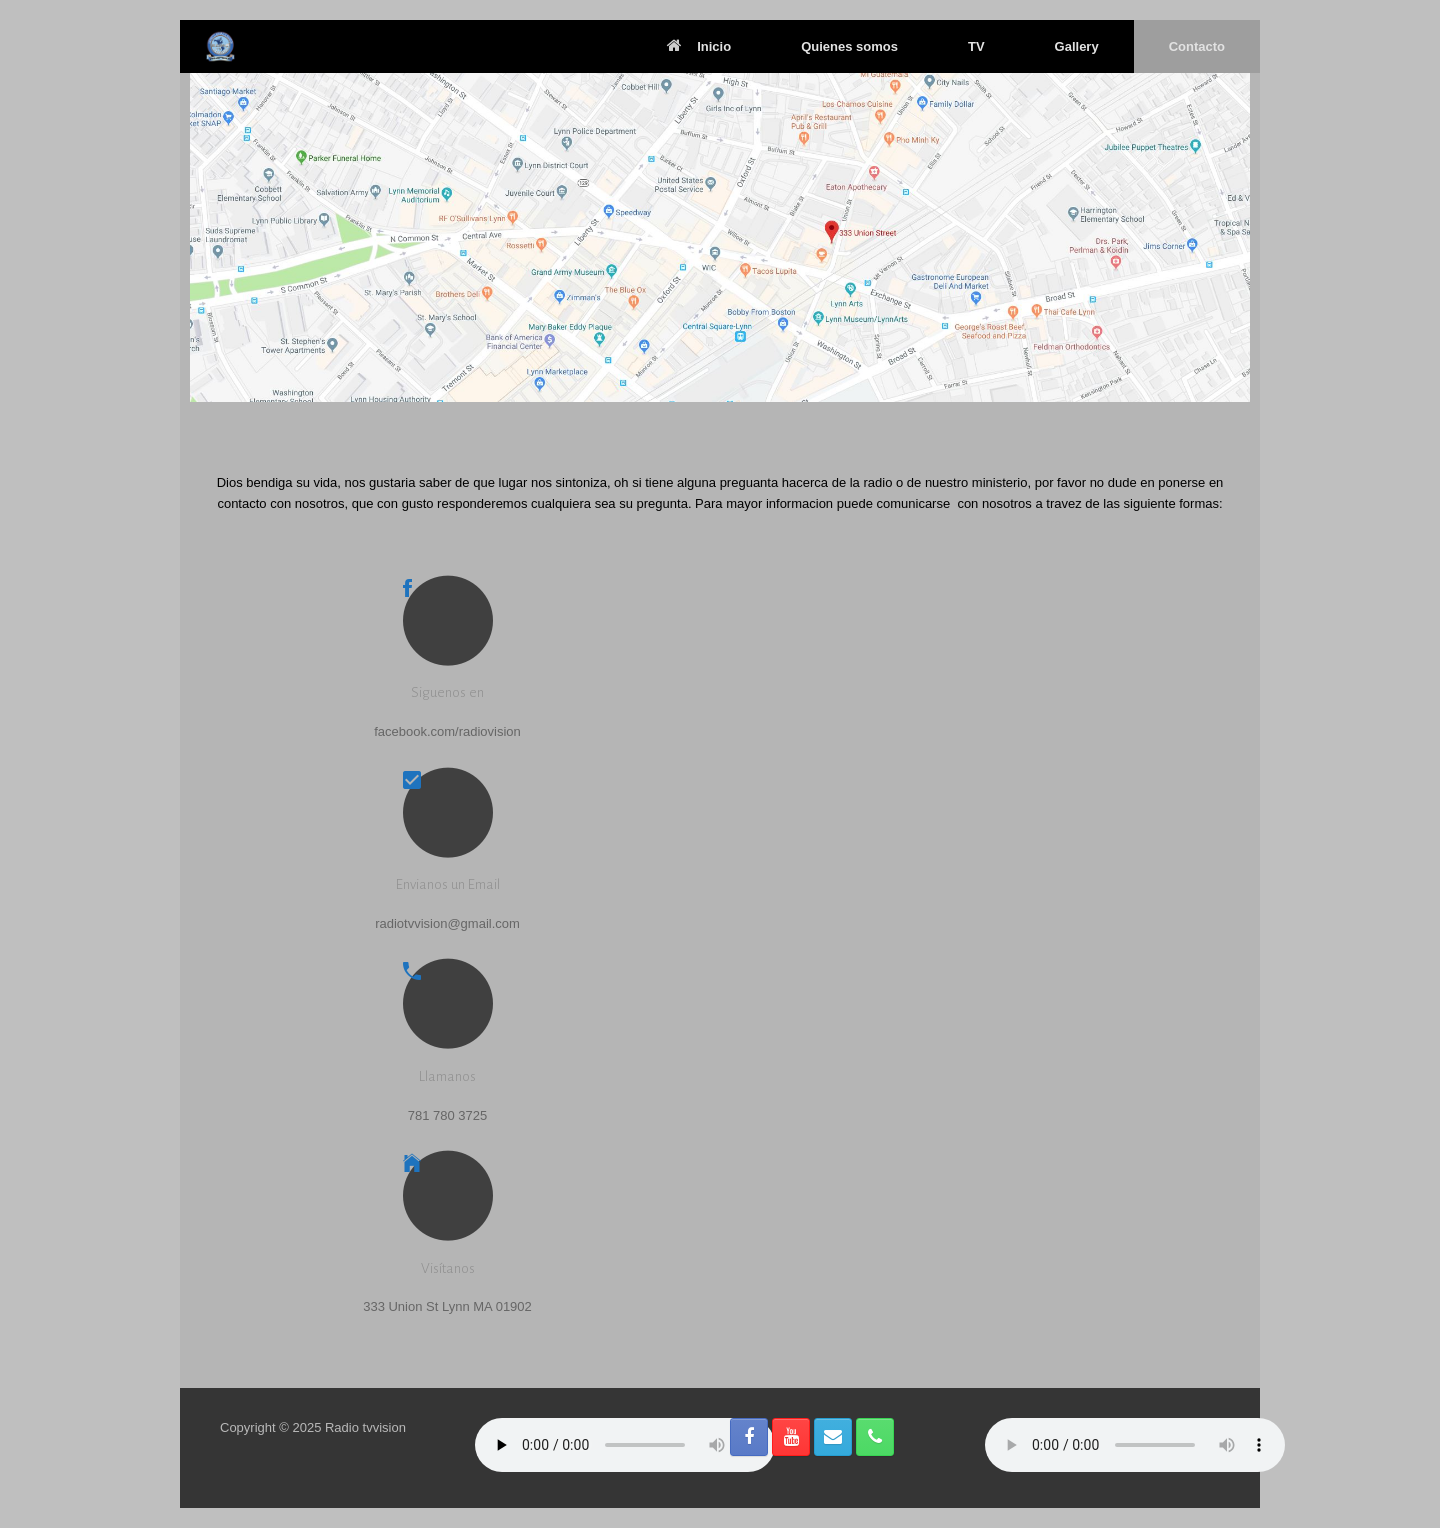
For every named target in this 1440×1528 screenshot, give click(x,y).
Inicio (699, 46)
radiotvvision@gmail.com (447, 923)
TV (976, 46)
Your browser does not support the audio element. (625, 1445)
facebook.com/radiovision (447, 731)
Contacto (1197, 46)
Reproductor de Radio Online (1135, 1445)
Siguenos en (447, 692)
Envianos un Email (448, 884)
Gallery (1077, 46)
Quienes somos (849, 46)
